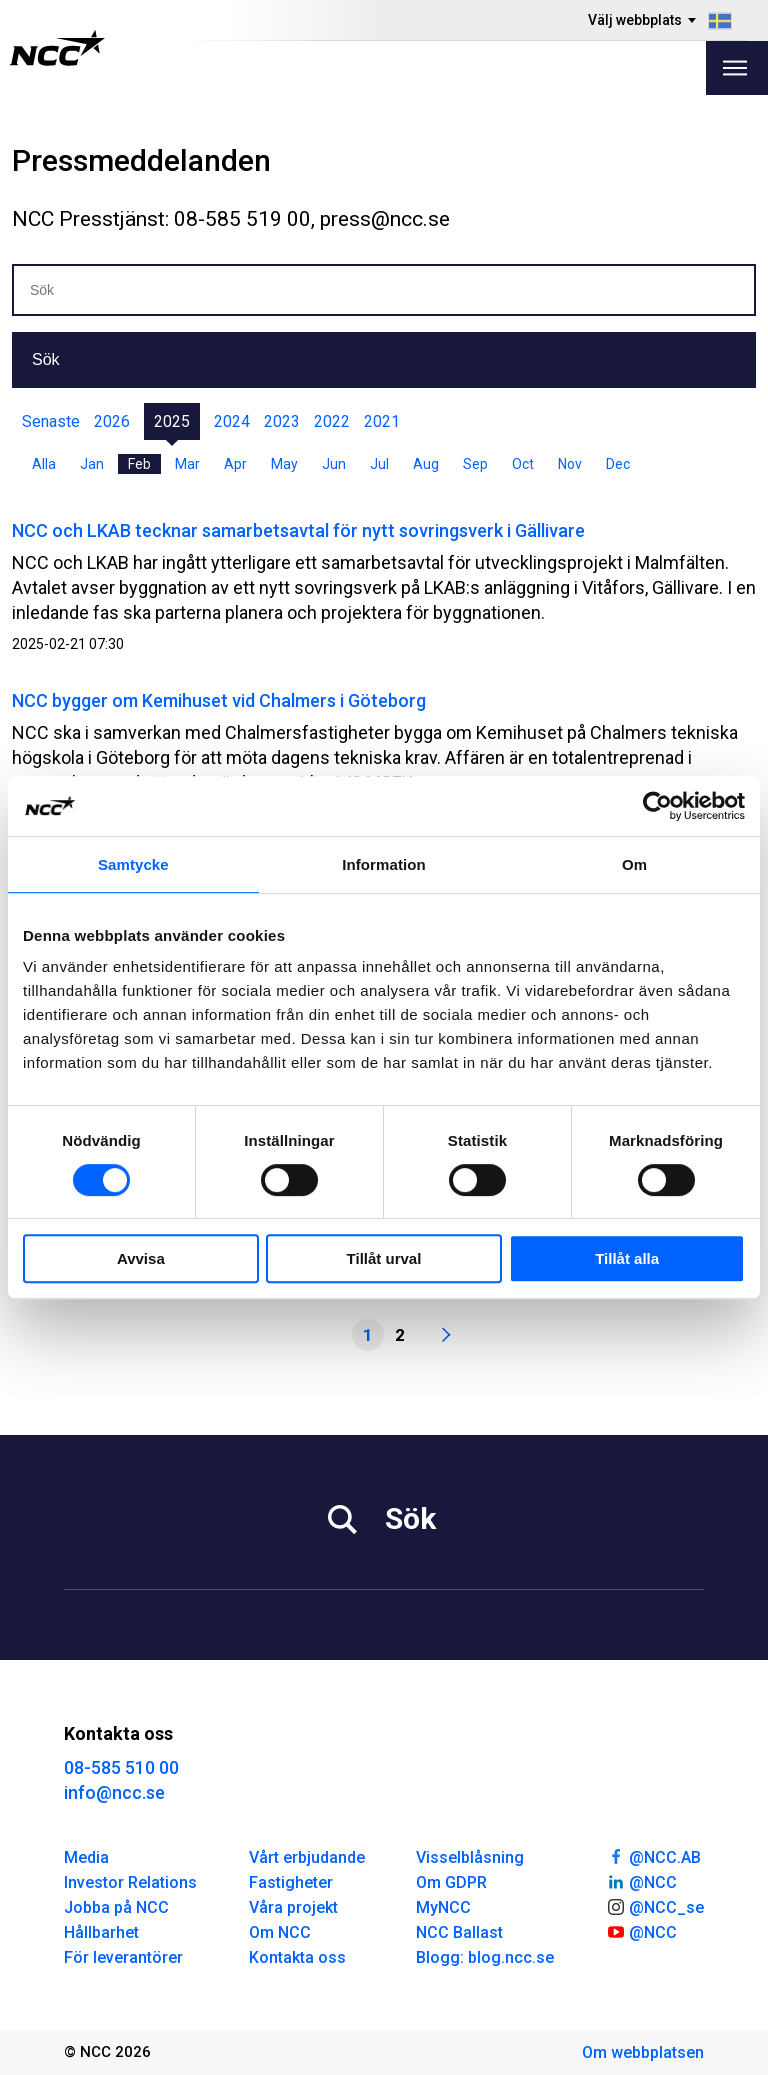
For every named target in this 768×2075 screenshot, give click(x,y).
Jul (379, 464)
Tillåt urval (384, 1258)
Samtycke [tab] (133, 864)
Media (86, 1857)
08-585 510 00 (121, 1767)
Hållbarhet (101, 1932)
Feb (139, 464)
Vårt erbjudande (307, 1857)
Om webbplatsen (643, 2052)
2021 (382, 421)
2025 (172, 421)
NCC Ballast (459, 1932)
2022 (332, 421)
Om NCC (280, 1932)
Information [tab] (384, 864)
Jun (334, 464)
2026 (112, 421)
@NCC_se (655, 1906)
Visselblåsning (470, 1857)
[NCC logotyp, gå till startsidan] (57, 48)
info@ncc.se (114, 1792)
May (284, 464)
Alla (44, 464)
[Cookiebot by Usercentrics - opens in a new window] (657, 806)
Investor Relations (130, 1882)
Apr (235, 464)
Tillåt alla (627, 1258)
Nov (570, 464)
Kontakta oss (297, 1957)
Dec (618, 464)
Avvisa (141, 1258)
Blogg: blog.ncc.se (485, 1957)
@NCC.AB (653, 1856)
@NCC (641, 1881)
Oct (523, 464)
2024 (232, 421)
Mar (187, 464)
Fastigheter (291, 1882)
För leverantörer (123, 1957)
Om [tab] (634, 864)
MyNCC (443, 1907)
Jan (92, 464)
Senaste (51, 421)
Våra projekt (293, 1907)
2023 (282, 421)
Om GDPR (451, 1882)
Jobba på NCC (116, 1907)
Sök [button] (46, 359)
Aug (426, 464)
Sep (475, 464)
